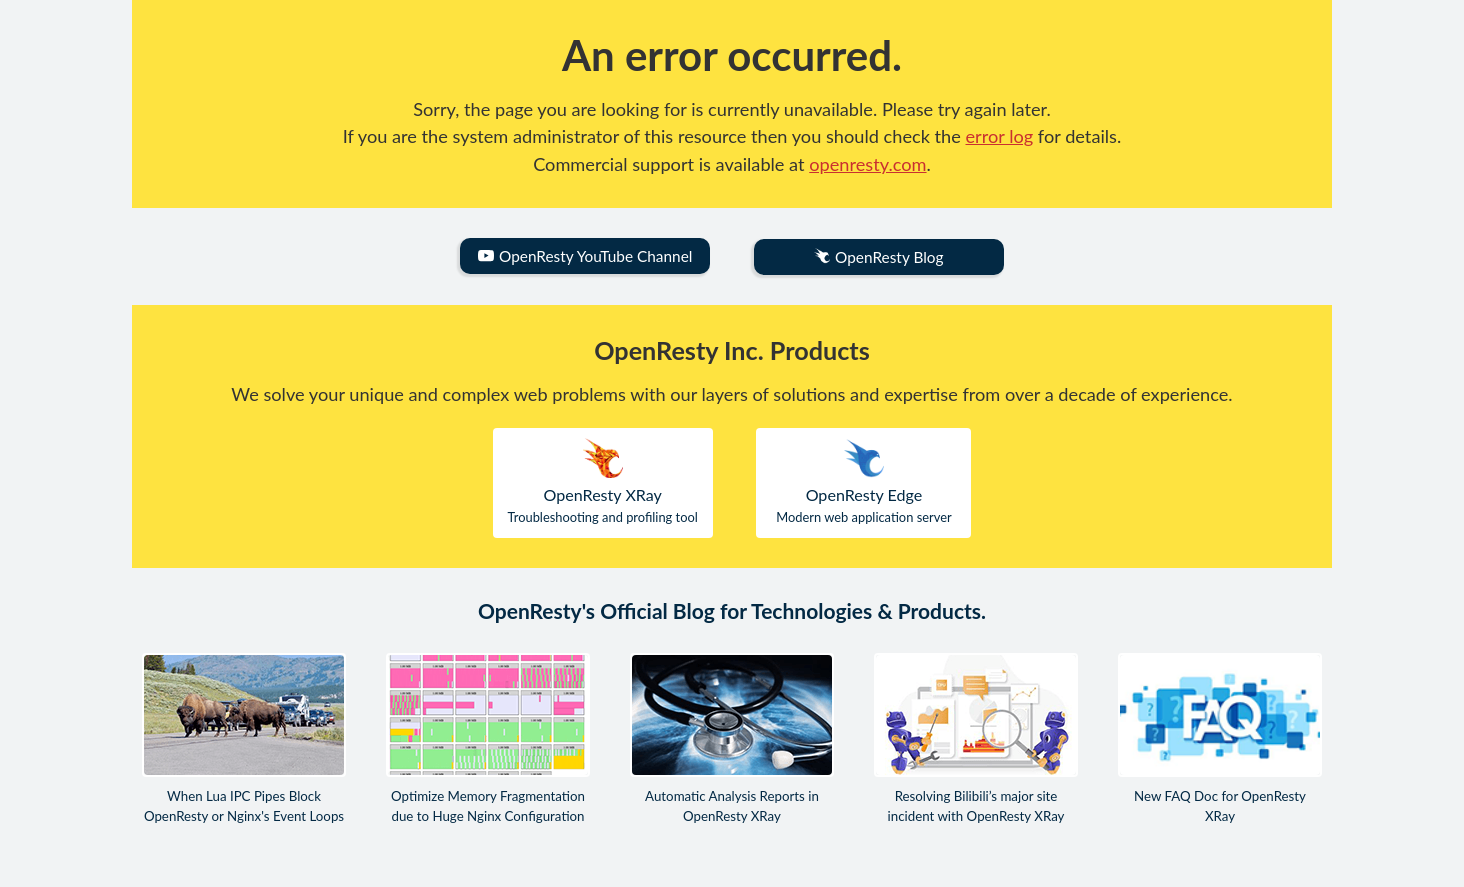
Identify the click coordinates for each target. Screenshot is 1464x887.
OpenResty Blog (878, 257)
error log (1000, 136)
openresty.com (867, 164)
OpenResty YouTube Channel (585, 256)
